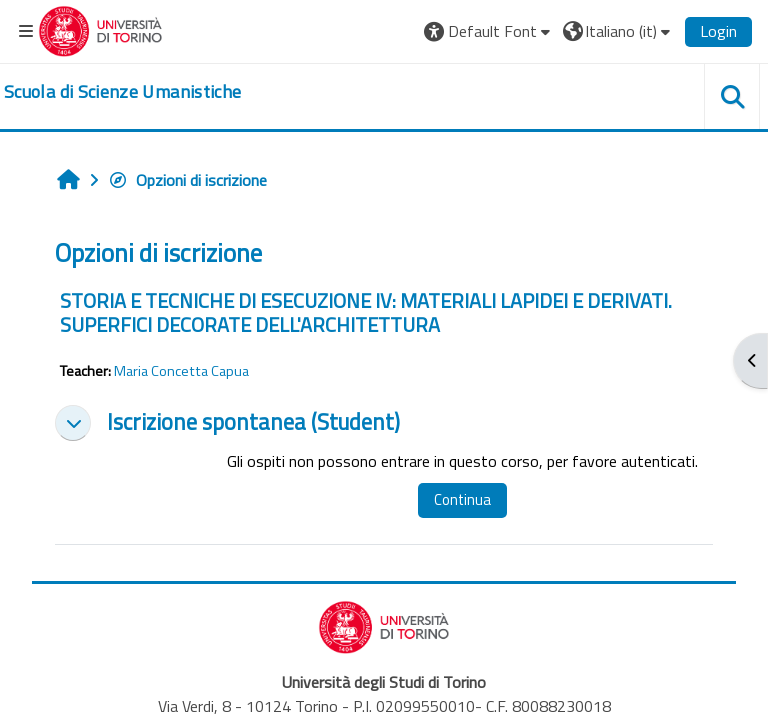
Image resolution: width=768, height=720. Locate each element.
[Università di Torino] (100, 29)
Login (718, 31)
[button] (489, 31)
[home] (122, 92)
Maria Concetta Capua (181, 371)
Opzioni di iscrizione (187, 180)
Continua (462, 499)
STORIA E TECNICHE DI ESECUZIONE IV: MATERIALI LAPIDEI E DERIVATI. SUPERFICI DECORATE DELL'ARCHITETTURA (366, 312)
